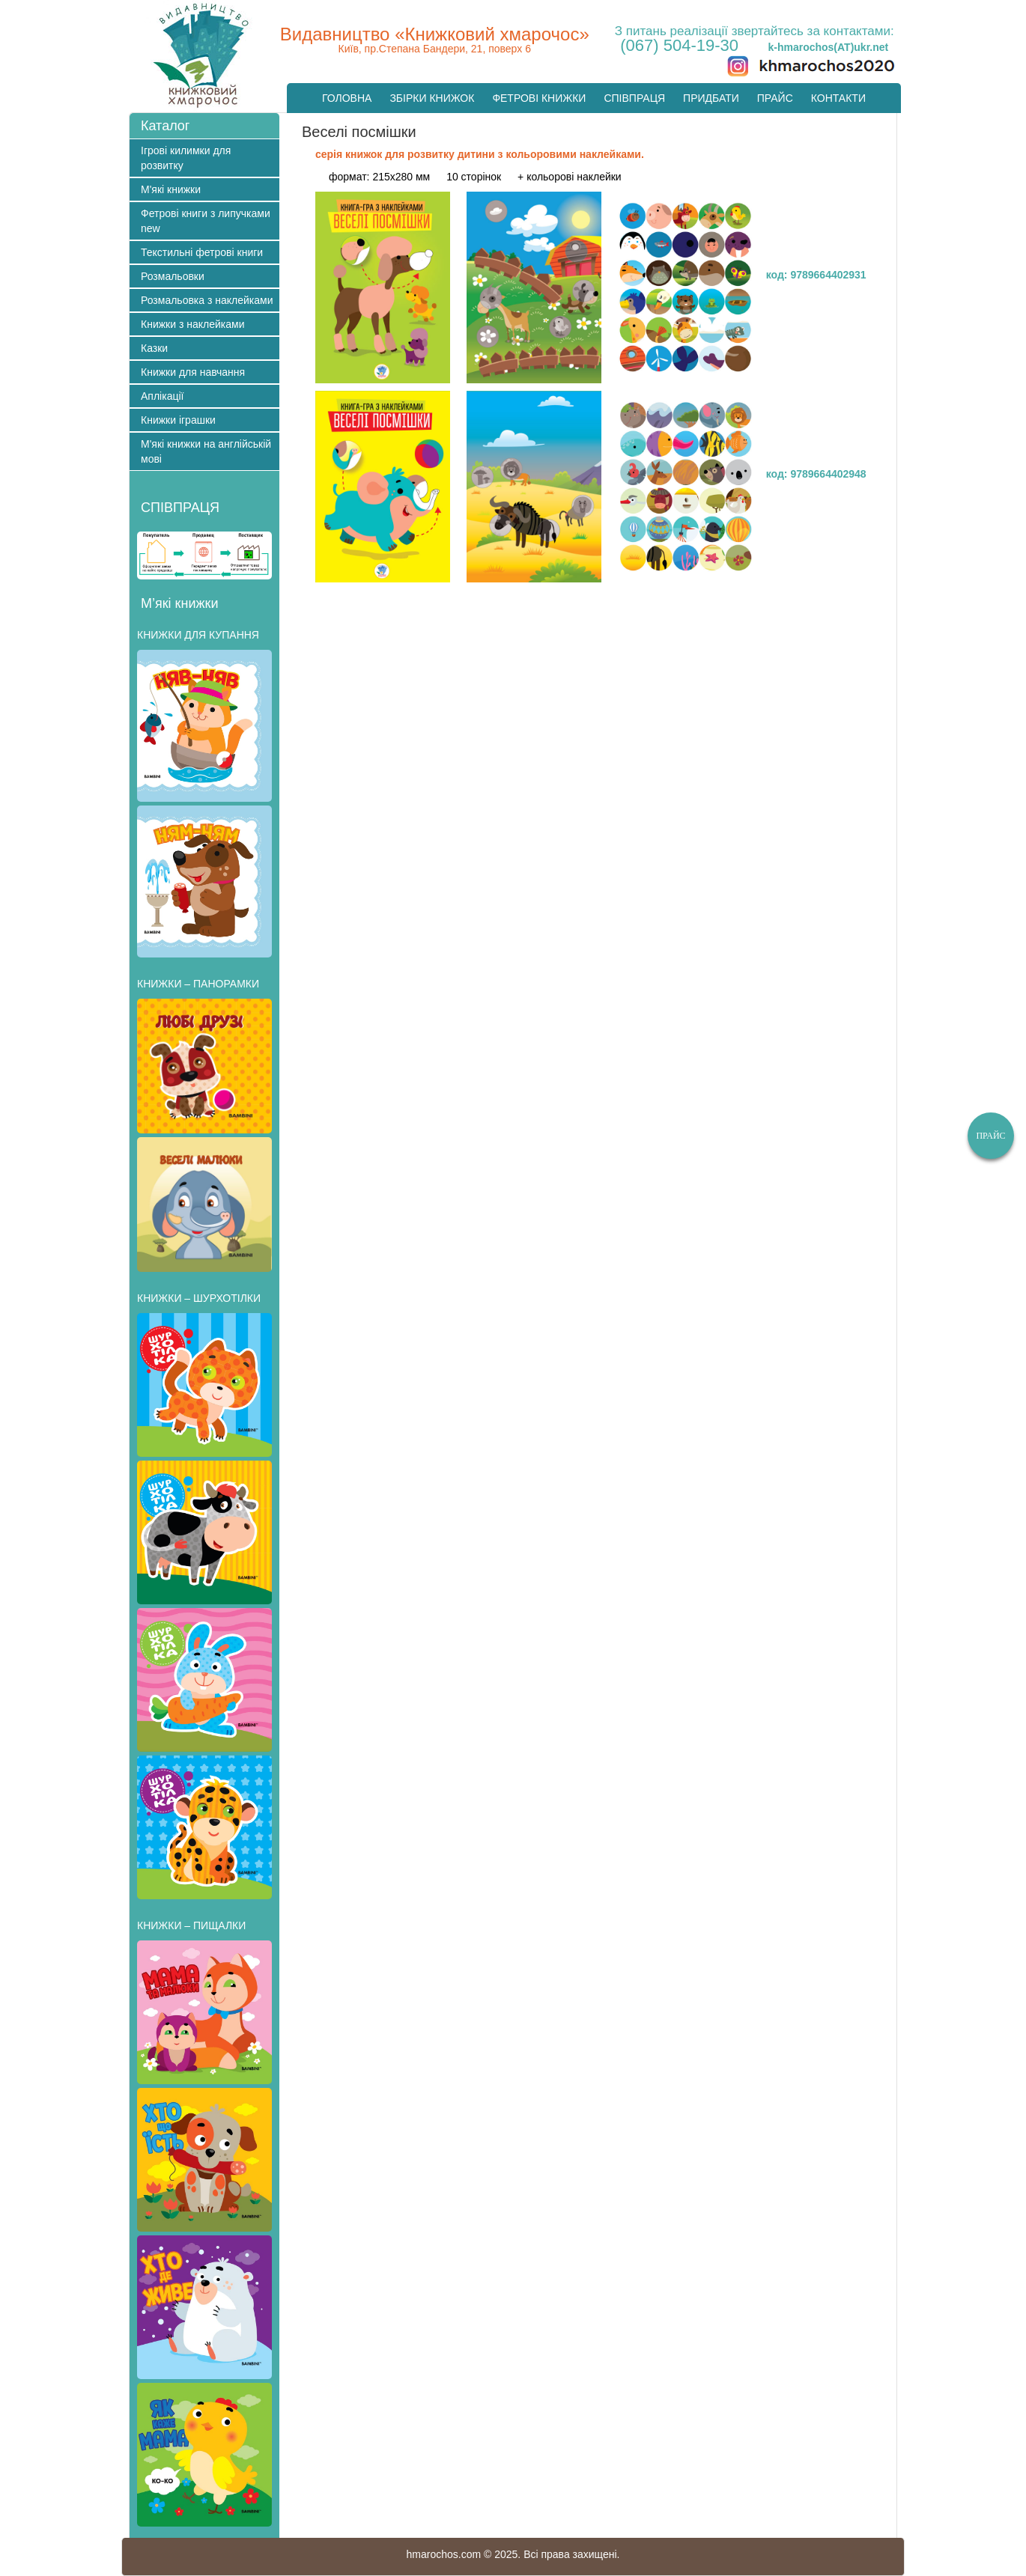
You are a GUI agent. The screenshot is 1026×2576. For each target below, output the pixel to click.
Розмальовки (172, 276)
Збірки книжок (431, 98)
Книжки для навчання (193, 372)
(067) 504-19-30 (679, 45)
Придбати (711, 98)
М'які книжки (171, 189)
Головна (346, 98)
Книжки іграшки (178, 420)
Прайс (775, 98)
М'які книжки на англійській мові (206, 451)
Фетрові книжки (539, 98)
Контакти (838, 98)
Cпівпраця (634, 98)
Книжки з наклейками (192, 324)
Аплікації (162, 396)
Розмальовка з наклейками (207, 300)
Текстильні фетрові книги (202, 252)
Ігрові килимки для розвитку (186, 157)
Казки (154, 348)
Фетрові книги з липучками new (205, 220)
